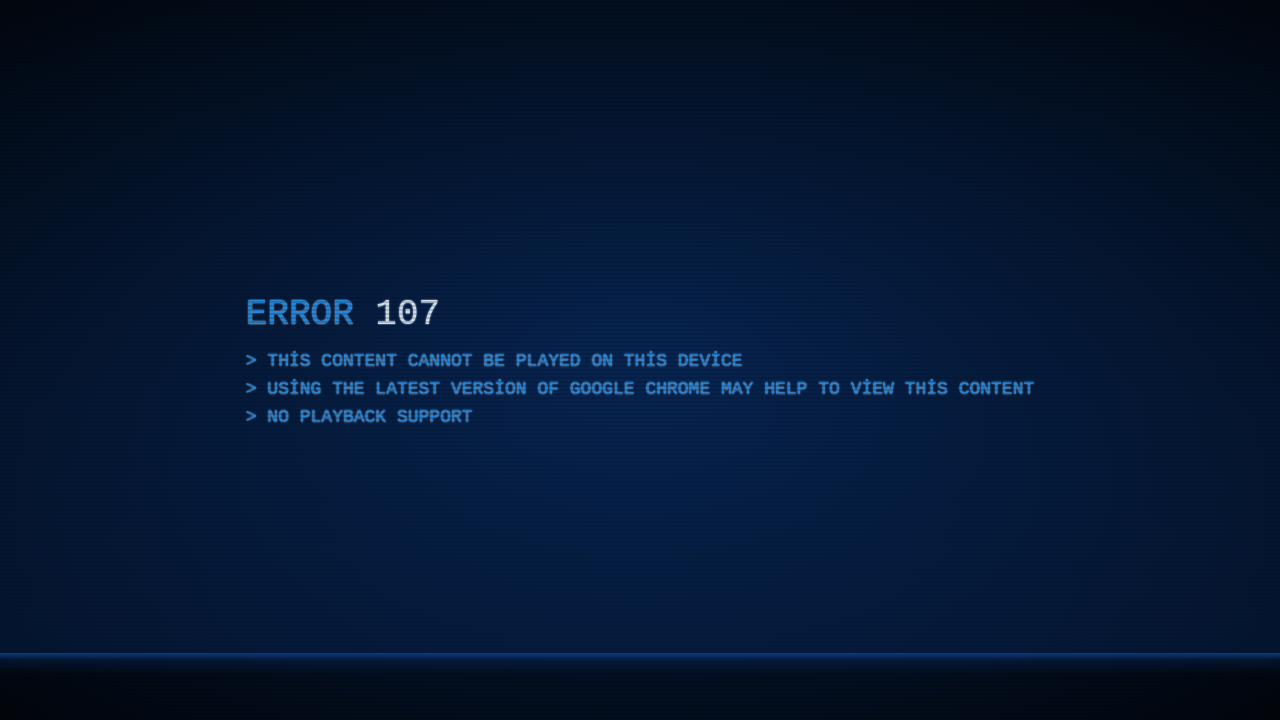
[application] (640, 360)
